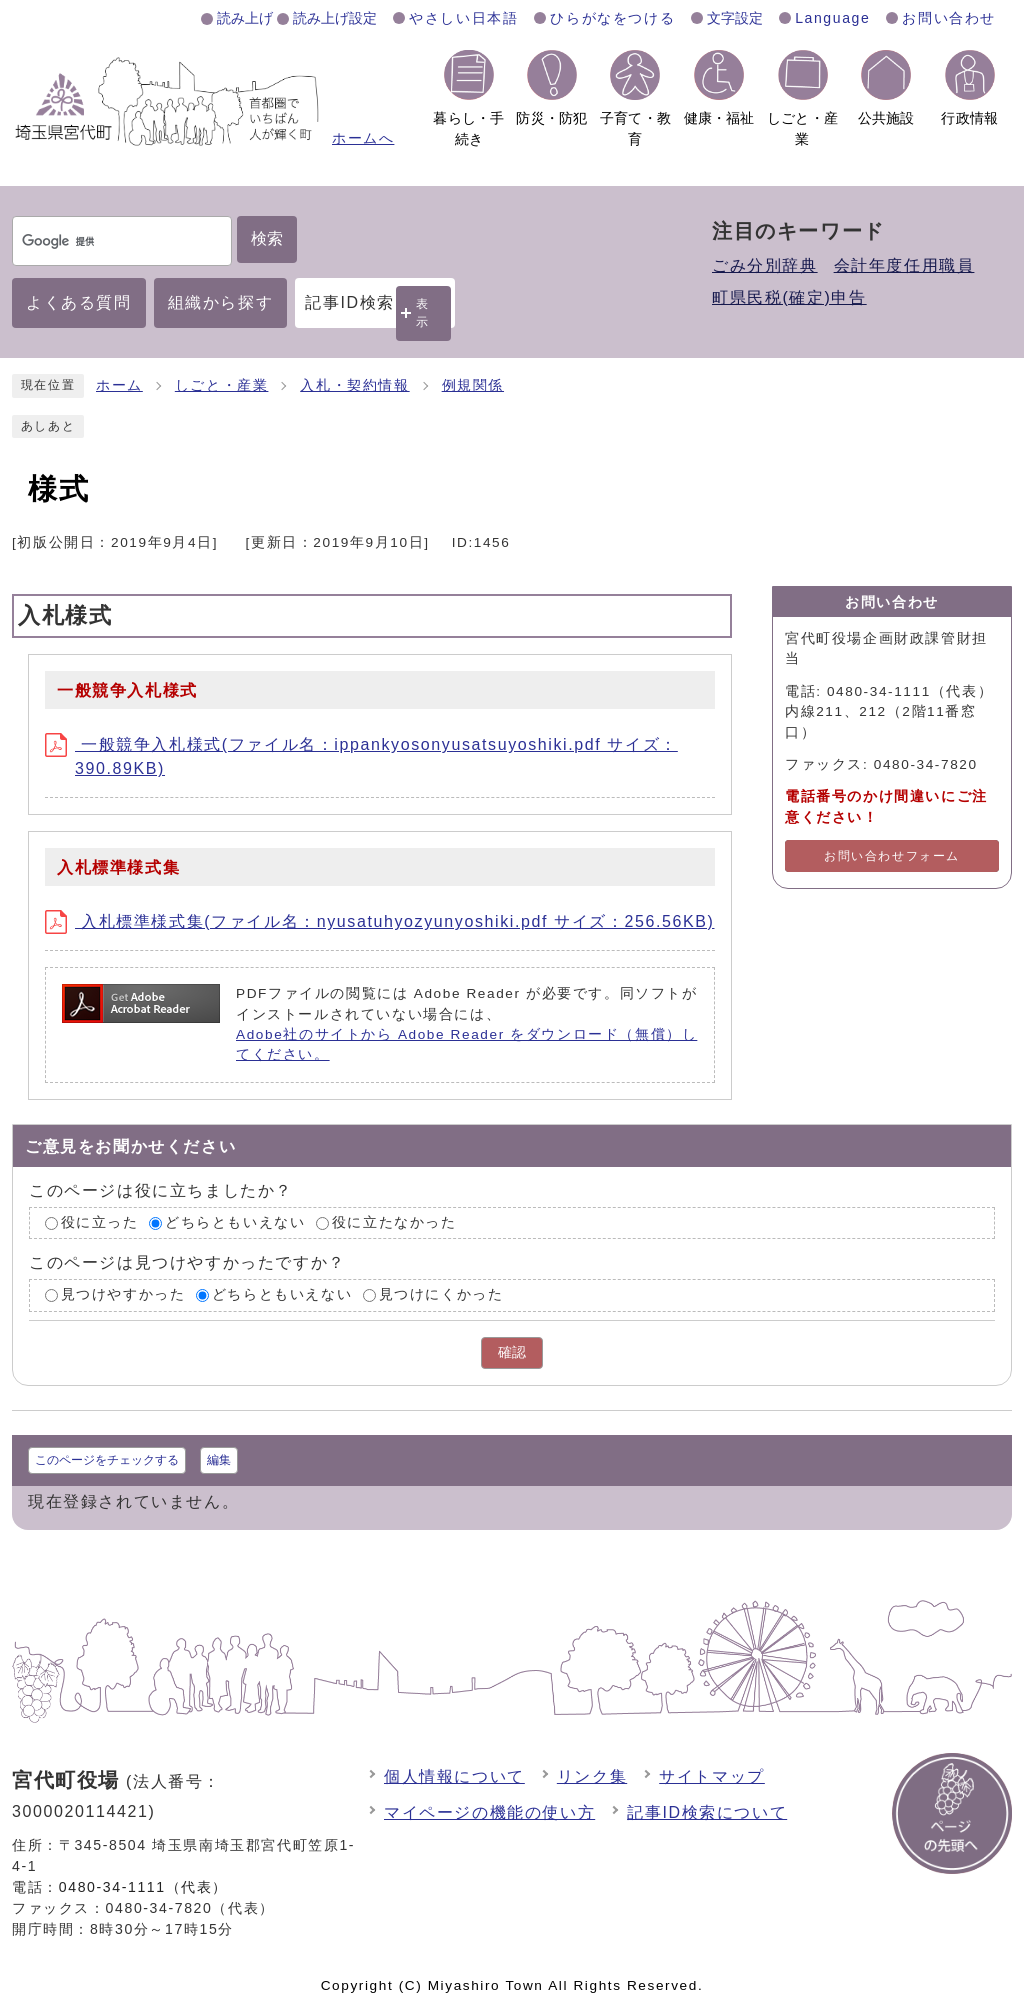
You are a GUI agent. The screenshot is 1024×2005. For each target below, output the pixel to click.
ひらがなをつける (612, 18)
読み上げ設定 (335, 18)
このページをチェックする (107, 1460)
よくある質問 (79, 302)
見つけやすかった (123, 1295)
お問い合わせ (949, 18)
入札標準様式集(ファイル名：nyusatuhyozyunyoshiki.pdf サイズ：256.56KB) (379, 921)
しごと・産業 (222, 385)
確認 (512, 1352)
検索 (267, 238)
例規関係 (473, 385)
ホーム (119, 385)
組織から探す (221, 302)
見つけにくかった (441, 1295)
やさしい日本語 (463, 18)
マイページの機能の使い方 (489, 1812)
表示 (423, 312)
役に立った (100, 1222)
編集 (219, 1460)
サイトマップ (712, 1776)
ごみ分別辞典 (765, 265)
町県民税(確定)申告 (789, 297)
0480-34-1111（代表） (143, 1887)
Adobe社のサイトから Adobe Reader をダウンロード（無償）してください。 (466, 1044)
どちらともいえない (235, 1222)
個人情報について (454, 1776)
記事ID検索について (707, 1812)
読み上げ (245, 18)
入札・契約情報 (354, 385)
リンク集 (592, 1776)
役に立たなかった (394, 1222)
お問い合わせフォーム (892, 856)
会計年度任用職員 (904, 265)
